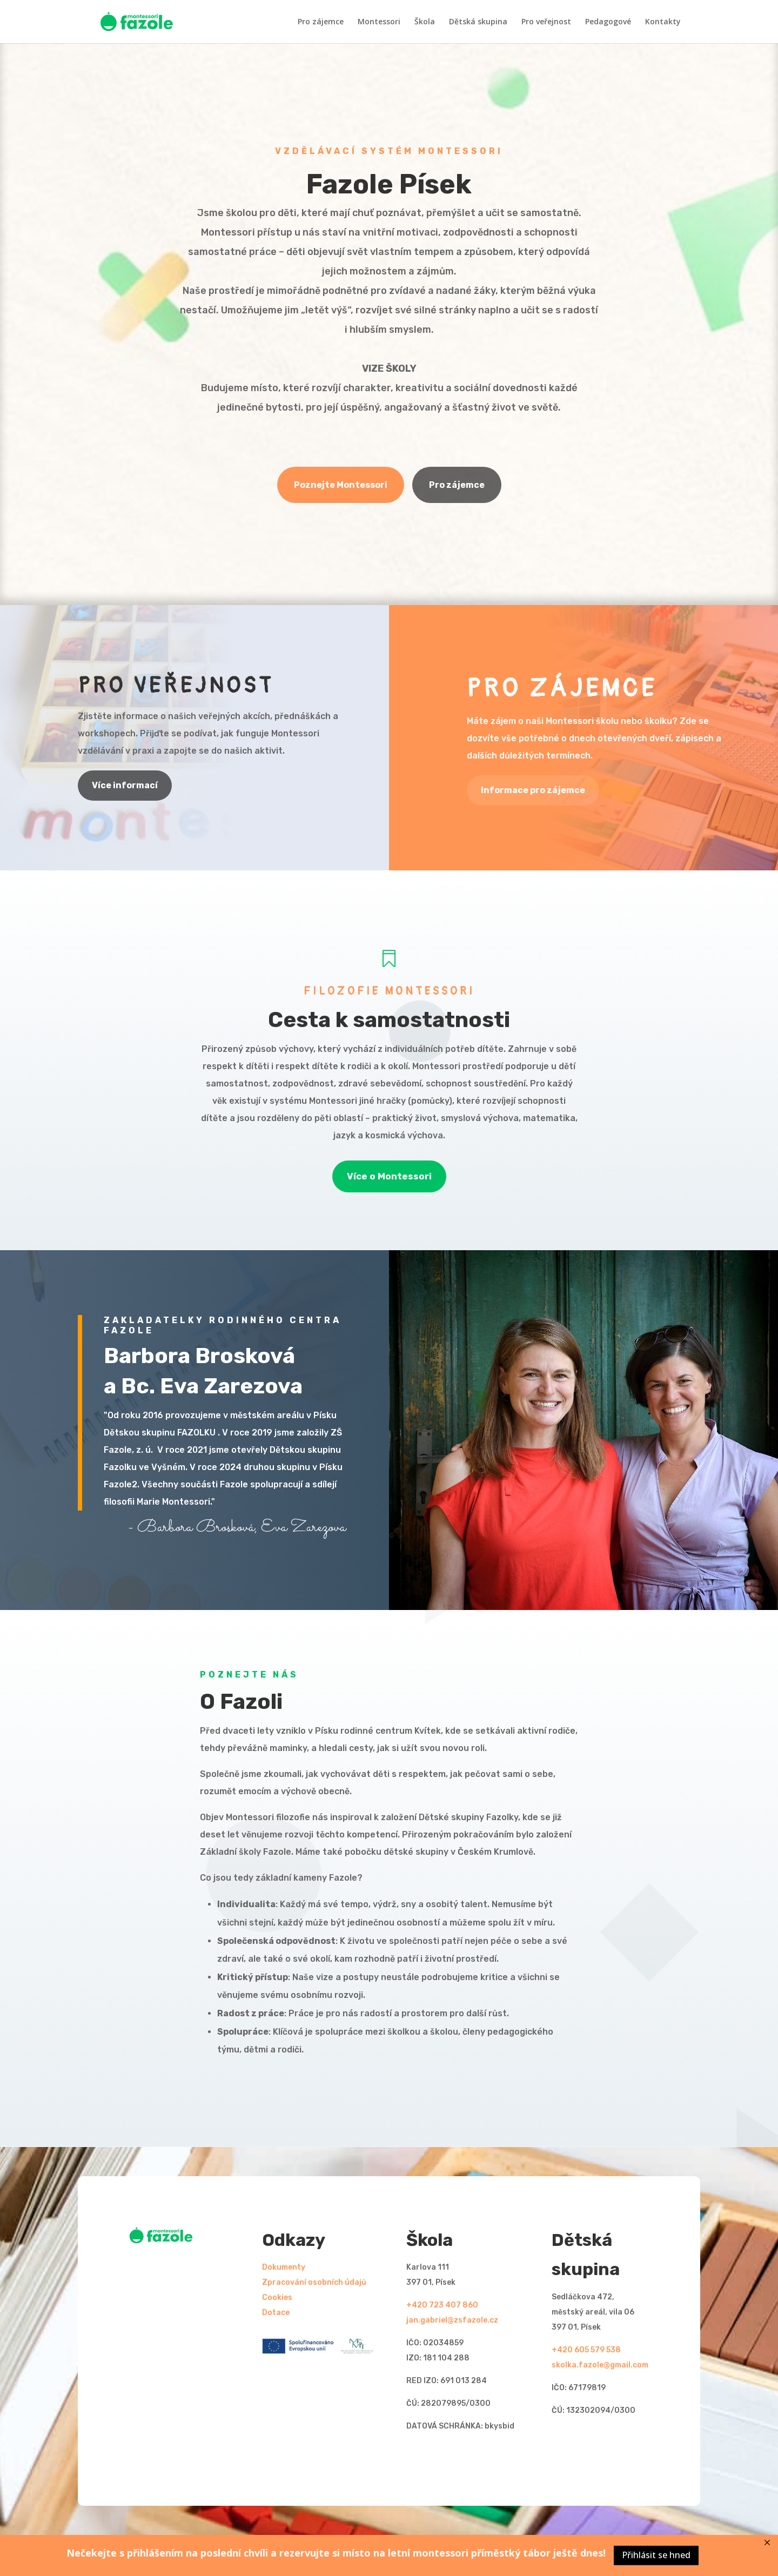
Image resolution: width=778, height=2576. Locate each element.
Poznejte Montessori (340, 485)
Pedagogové (608, 22)
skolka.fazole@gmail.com (600, 2365)
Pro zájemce (321, 22)
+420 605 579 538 (586, 2349)
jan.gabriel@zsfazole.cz (452, 2320)
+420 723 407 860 (442, 2305)
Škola (424, 22)
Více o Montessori (389, 1176)
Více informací (125, 785)
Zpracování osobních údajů (314, 2282)
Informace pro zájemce (533, 790)
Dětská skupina (478, 22)
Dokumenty (283, 2267)
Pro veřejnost (546, 22)
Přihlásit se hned (656, 2555)
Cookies (277, 2297)
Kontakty (663, 22)
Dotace (276, 2312)
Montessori (379, 22)
